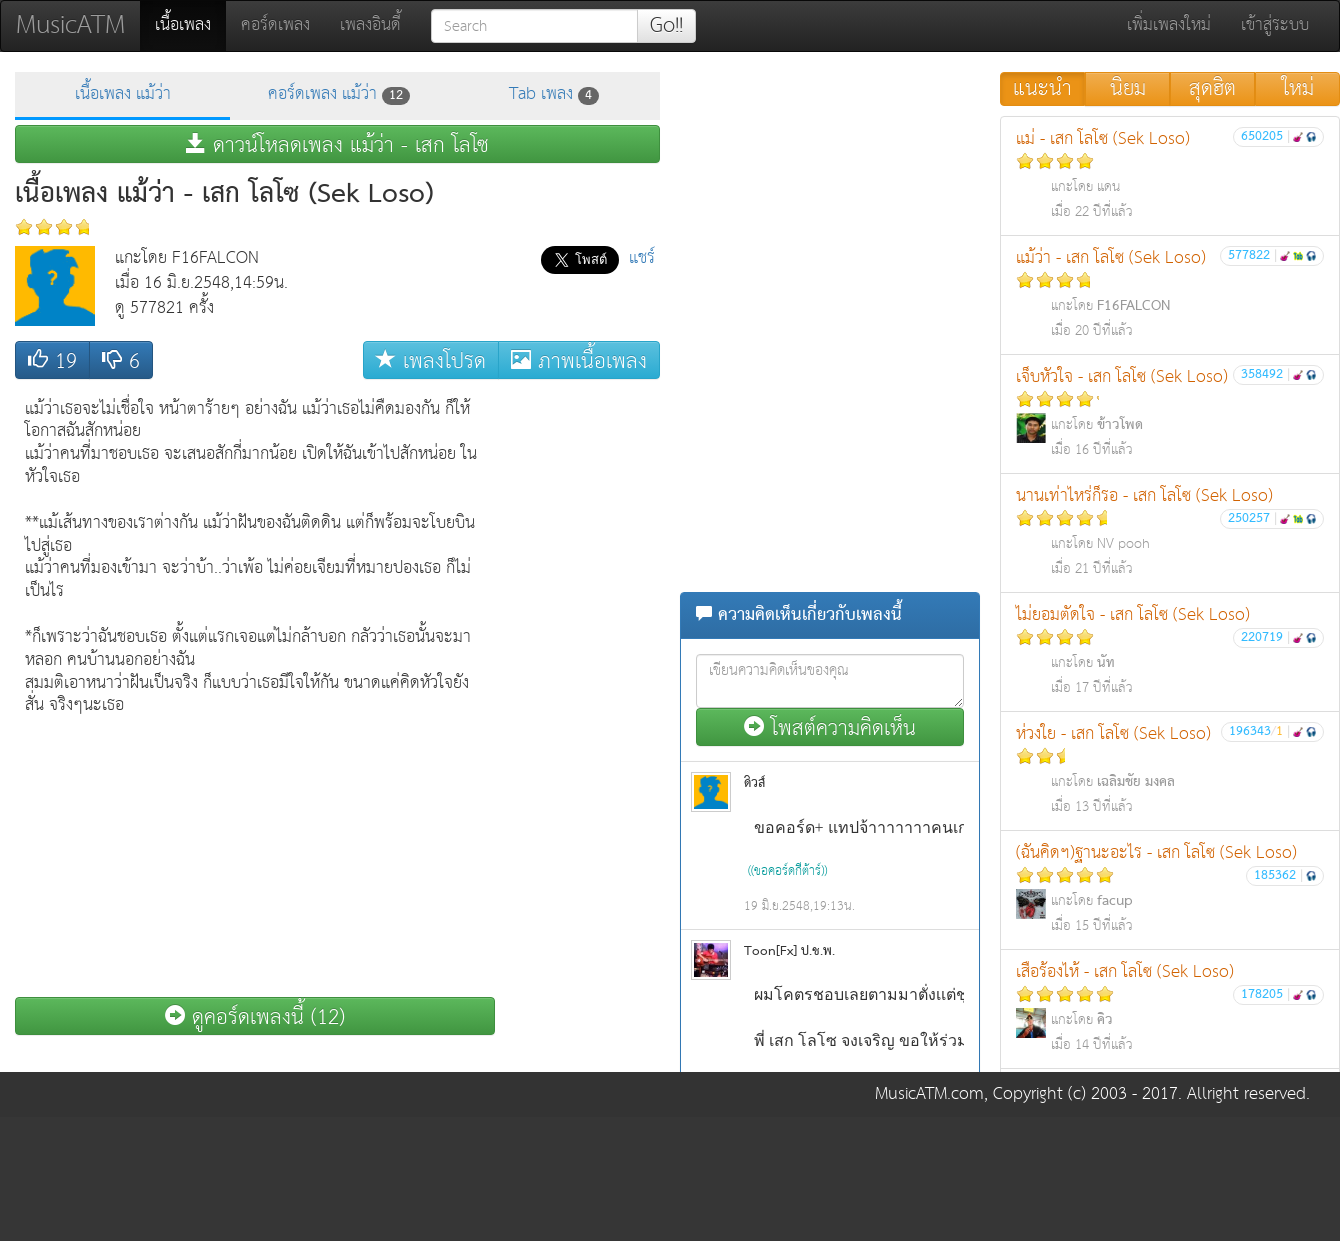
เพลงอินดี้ (370, 25)
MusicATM (70, 25)
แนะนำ (1042, 89)
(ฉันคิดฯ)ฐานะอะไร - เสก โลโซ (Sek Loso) (1170, 888)
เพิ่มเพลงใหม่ (1169, 25)
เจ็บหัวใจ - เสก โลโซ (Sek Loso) (1170, 412)
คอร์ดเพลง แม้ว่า (339, 94)
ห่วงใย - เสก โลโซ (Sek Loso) (1170, 769)
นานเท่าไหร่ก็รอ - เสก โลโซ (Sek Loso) (1170, 531)
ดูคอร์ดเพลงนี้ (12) (255, 1016)
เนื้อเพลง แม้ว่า (123, 94)
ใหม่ (1298, 89)
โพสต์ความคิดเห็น (830, 727)
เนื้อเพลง (190, 25)
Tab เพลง (554, 94)
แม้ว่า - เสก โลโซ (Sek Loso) (1170, 293)
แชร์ (642, 258)
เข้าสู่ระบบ (1275, 25)
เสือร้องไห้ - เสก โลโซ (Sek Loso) (1170, 1007)
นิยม (1128, 89)
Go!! (666, 26)
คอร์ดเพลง (275, 25)
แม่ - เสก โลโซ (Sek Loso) (1170, 174)
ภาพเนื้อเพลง (579, 360)
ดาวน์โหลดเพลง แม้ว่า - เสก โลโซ (337, 144)
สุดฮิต (1212, 89)
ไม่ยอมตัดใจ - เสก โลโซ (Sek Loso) (1170, 650)
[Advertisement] (580, 689)
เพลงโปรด (431, 360)
